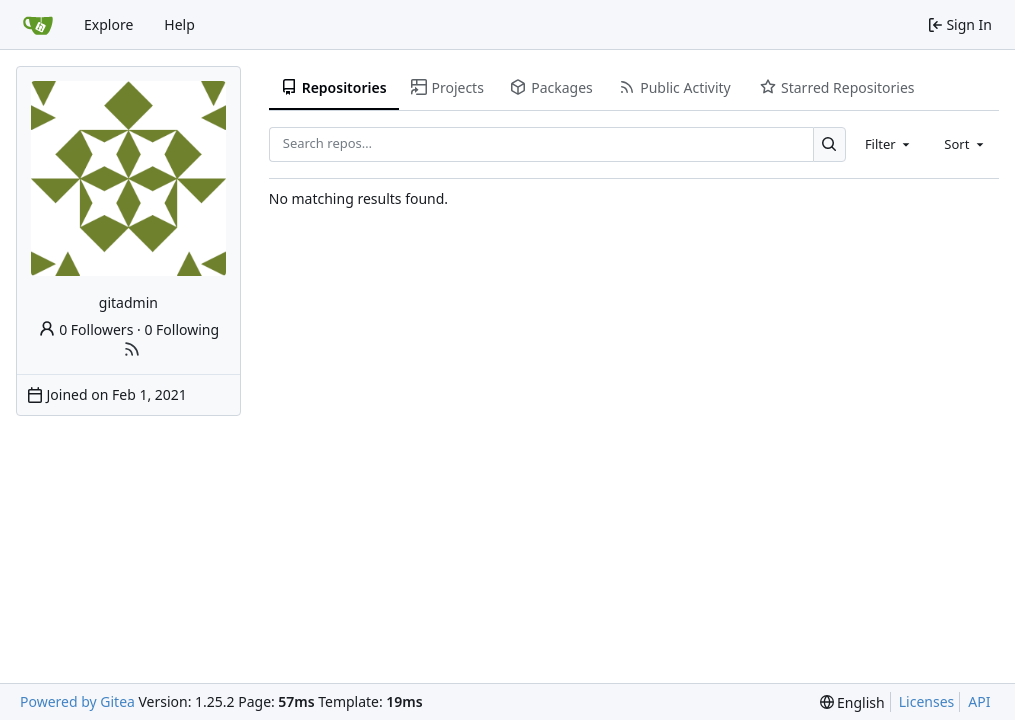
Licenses (927, 701)
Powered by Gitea (77, 701)
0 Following (181, 329)
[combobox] (889, 144)
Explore (108, 24)
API (979, 701)
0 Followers (86, 329)
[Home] (38, 25)
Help (179, 24)
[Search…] (829, 144)
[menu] (852, 702)
